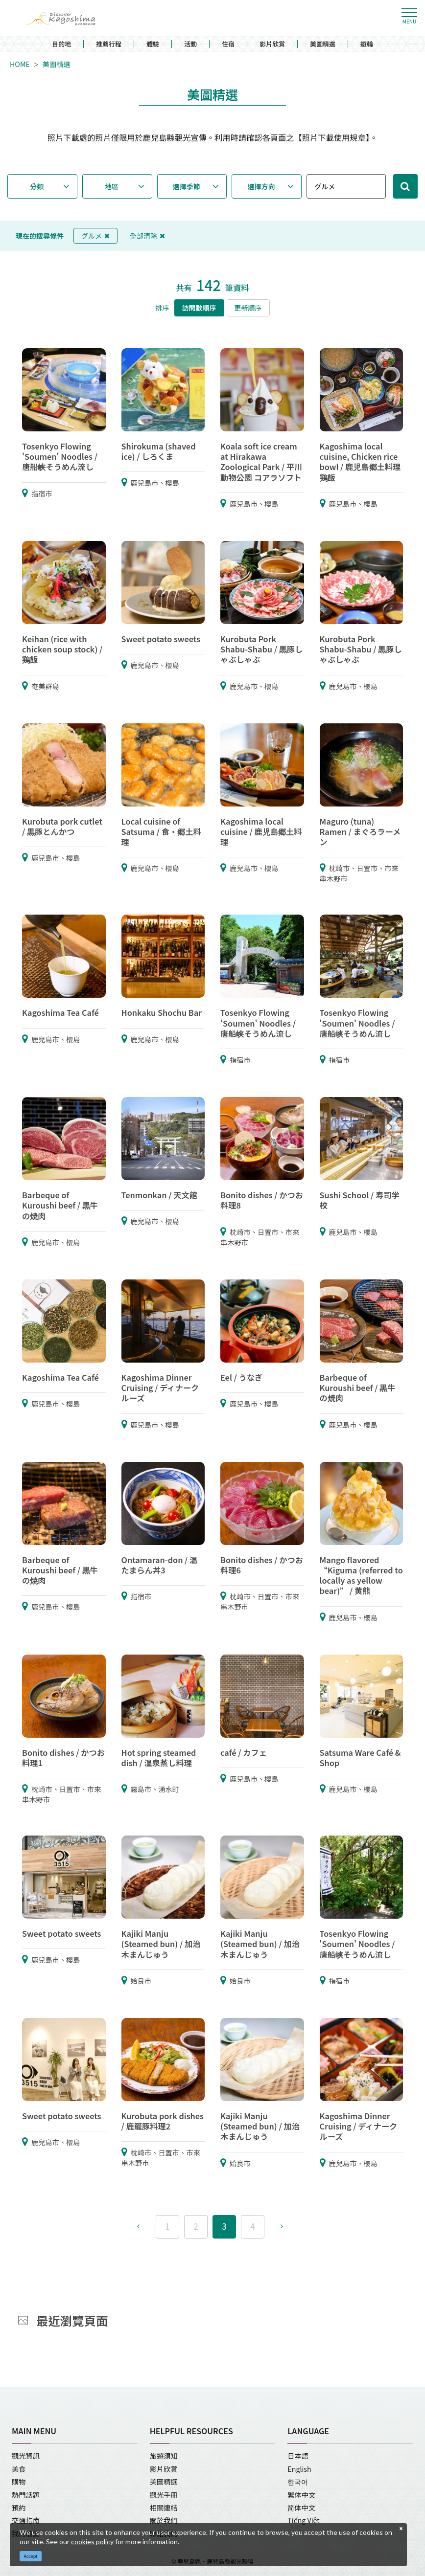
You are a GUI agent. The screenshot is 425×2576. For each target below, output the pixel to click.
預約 (18, 2507)
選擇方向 (261, 186)
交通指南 (26, 2520)
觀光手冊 (164, 2495)
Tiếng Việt (303, 2520)
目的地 (61, 44)
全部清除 (147, 236)
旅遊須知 (164, 2456)
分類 (37, 186)
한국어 (297, 2481)
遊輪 (366, 44)
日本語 (297, 2456)
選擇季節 (186, 186)
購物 (18, 2481)
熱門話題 (26, 2495)
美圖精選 (322, 44)
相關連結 (164, 2507)
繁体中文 (301, 2495)
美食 (18, 2469)
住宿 (228, 44)
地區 (111, 186)
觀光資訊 (26, 2456)
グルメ (95, 236)
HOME (20, 64)
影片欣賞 (272, 44)
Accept (31, 2556)
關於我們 (164, 2520)
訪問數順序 (199, 308)
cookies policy (92, 2541)
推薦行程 (108, 44)
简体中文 (301, 2507)
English (299, 2469)
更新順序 (248, 308)
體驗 (152, 44)
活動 (190, 44)
